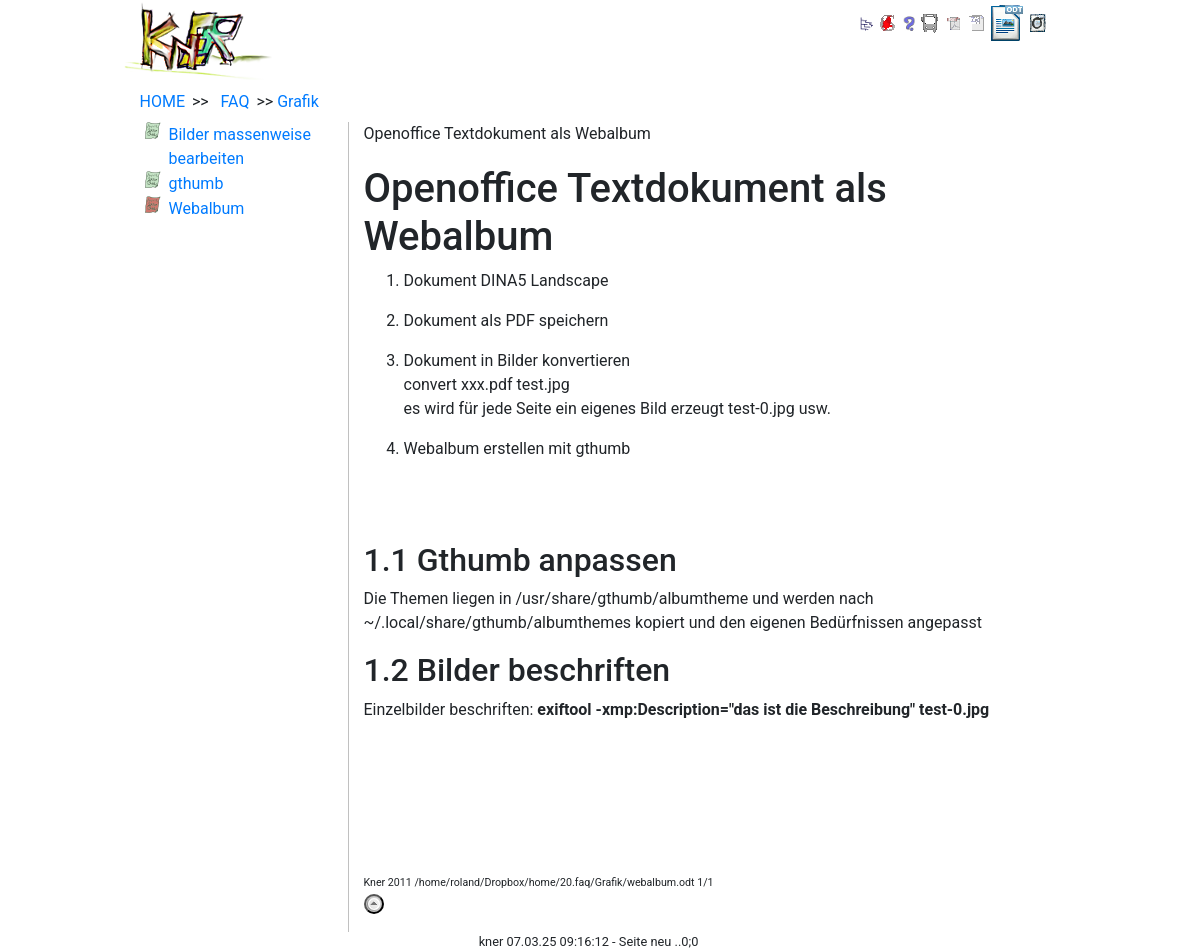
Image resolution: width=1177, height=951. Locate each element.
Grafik (298, 101)
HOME (162, 101)
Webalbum (207, 208)
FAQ (231, 101)
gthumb (196, 183)
